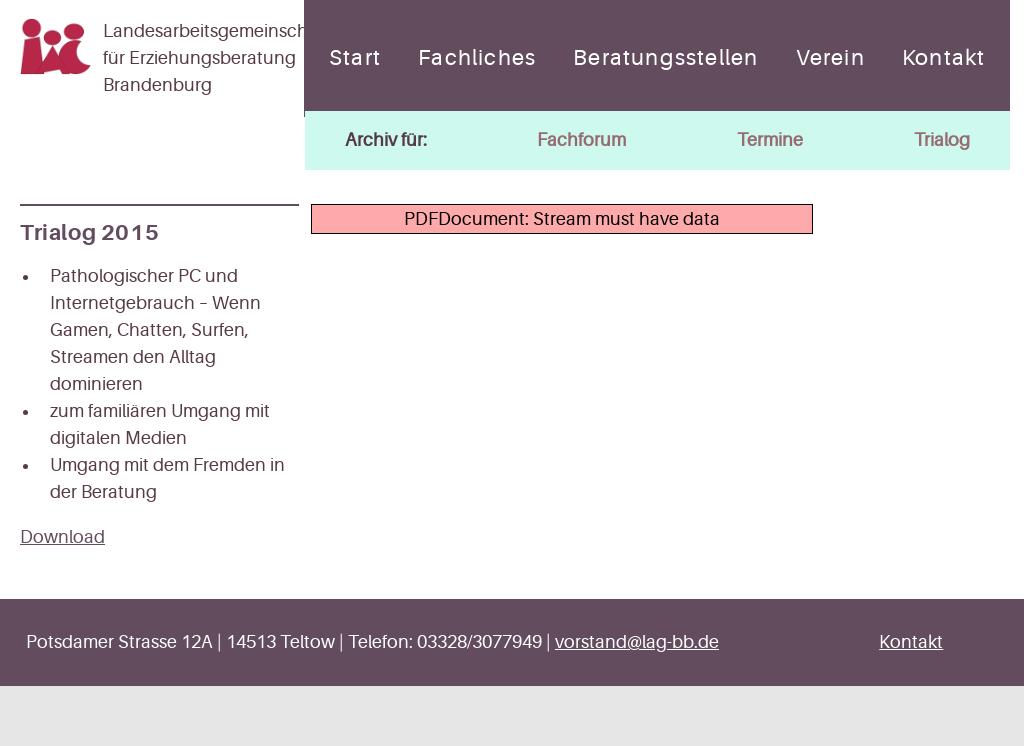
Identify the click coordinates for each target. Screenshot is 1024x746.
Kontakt (943, 58)
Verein (830, 58)
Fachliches (477, 58)
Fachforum (581, 140)
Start (355, 58)
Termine (770, 140)
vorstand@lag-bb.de (637, 642)
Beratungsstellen (665, 58)
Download (62, 537)
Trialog (942, 140)
